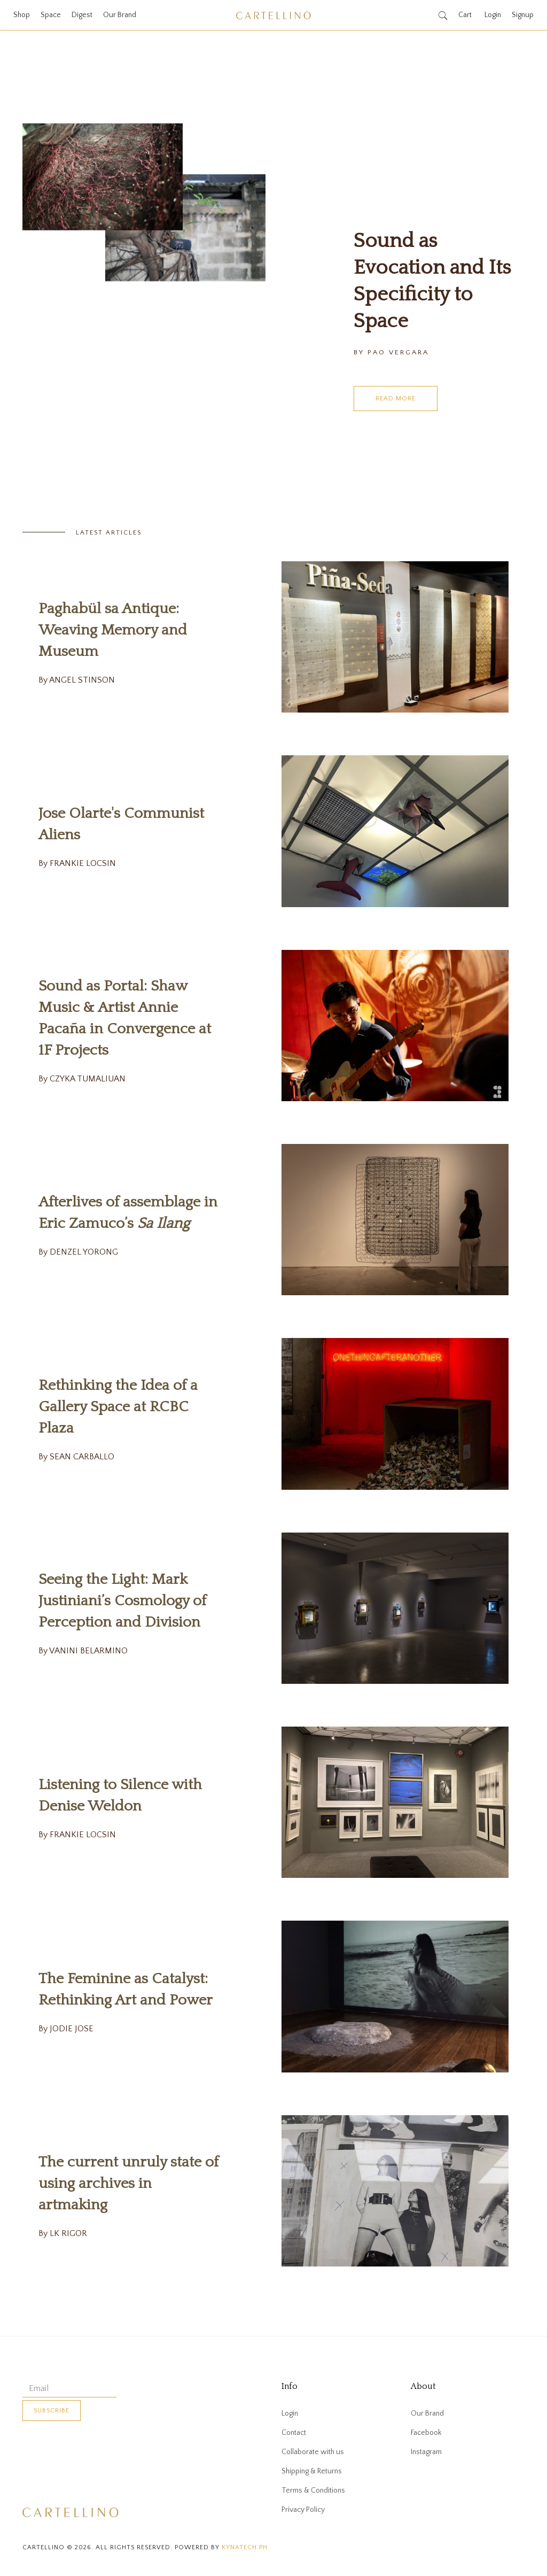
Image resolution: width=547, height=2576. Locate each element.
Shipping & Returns (312, 2471)
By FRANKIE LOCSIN (77, 863)
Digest (82, 15)
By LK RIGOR (62, 2233)
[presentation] (103, 2452)
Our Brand (119, 15)
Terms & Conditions (313, 2490)
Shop (21, 15)
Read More (396, 398)
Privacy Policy (303, 2509)
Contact (294, 2432)
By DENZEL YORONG (78, 1252)
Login (493, 15)
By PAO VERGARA (391, 352)
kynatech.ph (245, 2547)
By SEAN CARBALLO (76, 1456)
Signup (523, 15)
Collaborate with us (313, 2452)
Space (51, 15)
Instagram (426, 2452)
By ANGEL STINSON (76, 680)
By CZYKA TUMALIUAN (82, 1079)
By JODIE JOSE (65, 2028)
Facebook (426, 2432)
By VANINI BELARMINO (83, 1651)
